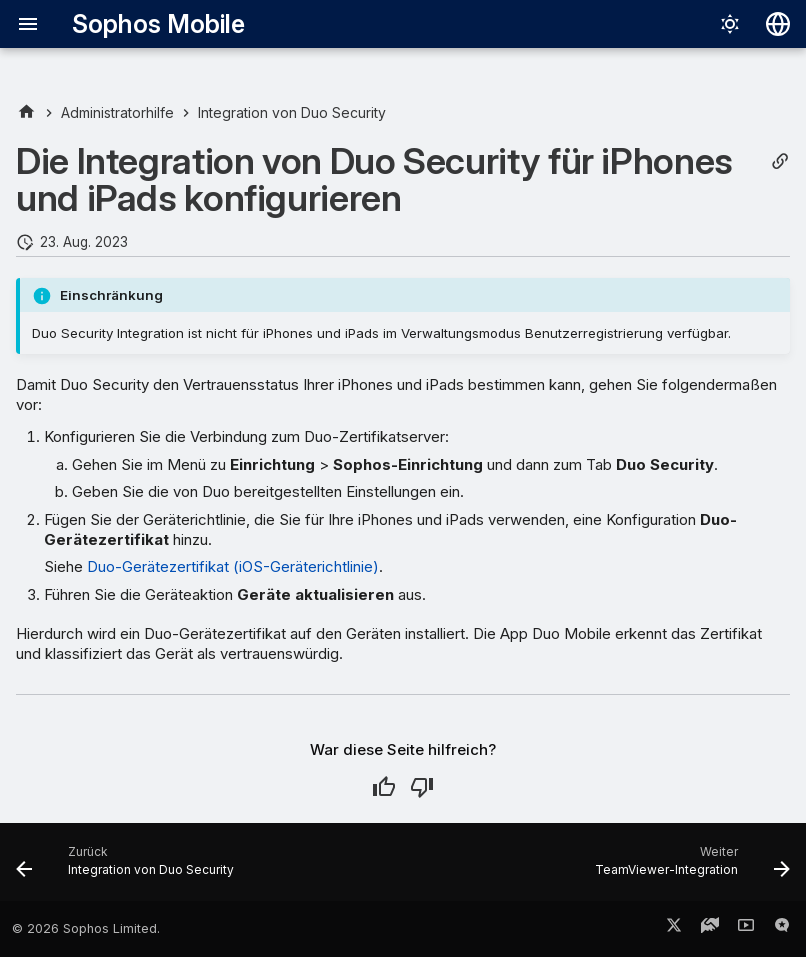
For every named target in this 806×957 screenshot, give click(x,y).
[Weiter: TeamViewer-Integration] (689, 868)
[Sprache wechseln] (778, 24)
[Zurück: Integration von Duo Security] (128, 868)
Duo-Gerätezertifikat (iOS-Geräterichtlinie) (233, 566)
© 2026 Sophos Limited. (86, 928)
